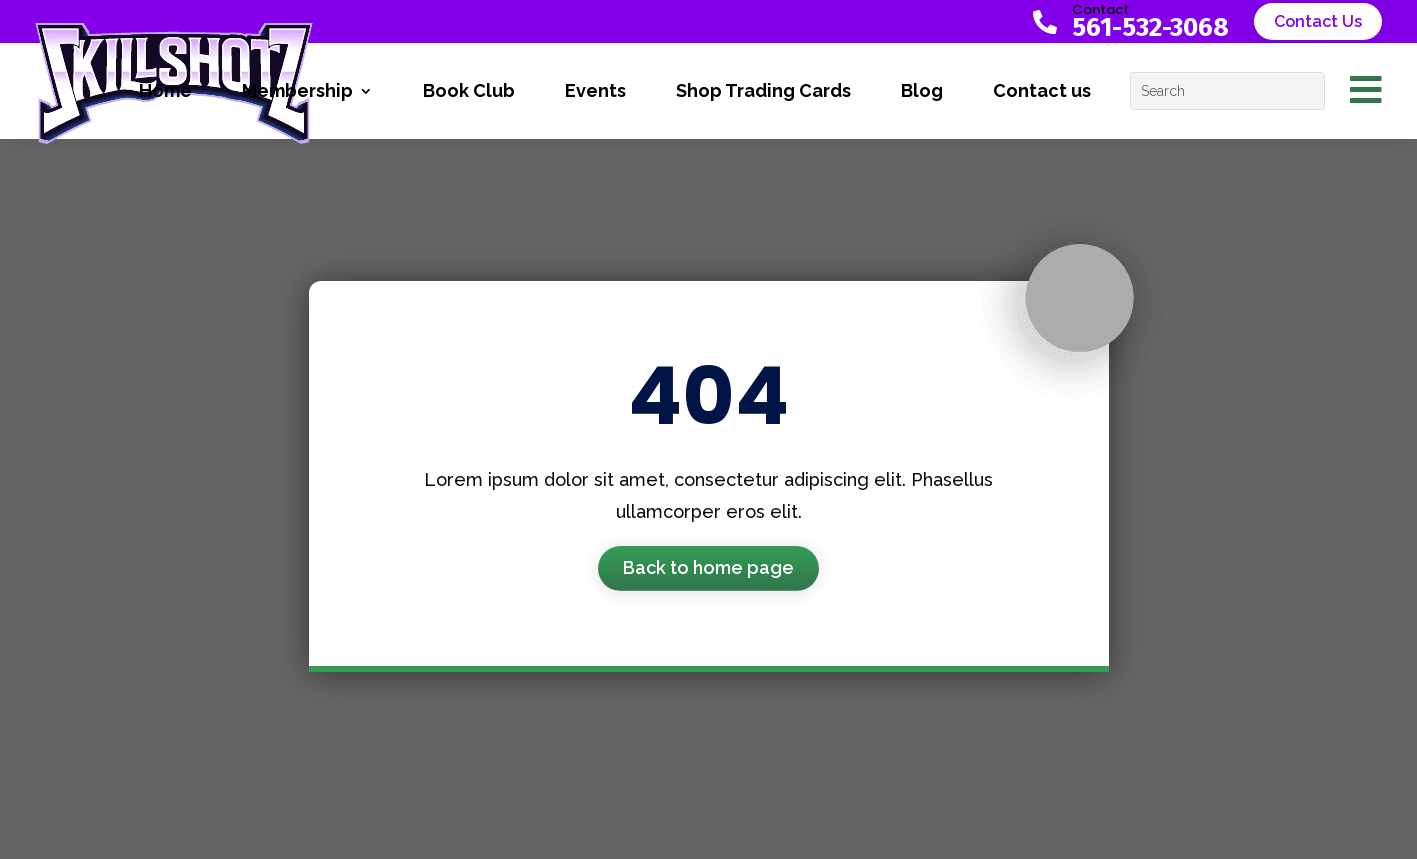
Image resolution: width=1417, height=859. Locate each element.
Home (165, 90)
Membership (297, 90)
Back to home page (708, 567)
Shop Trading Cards (763, 90)
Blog (922, 90)
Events (595, 90)
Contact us (1042, 90)
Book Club (469, 90)
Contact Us (1318, 21)
